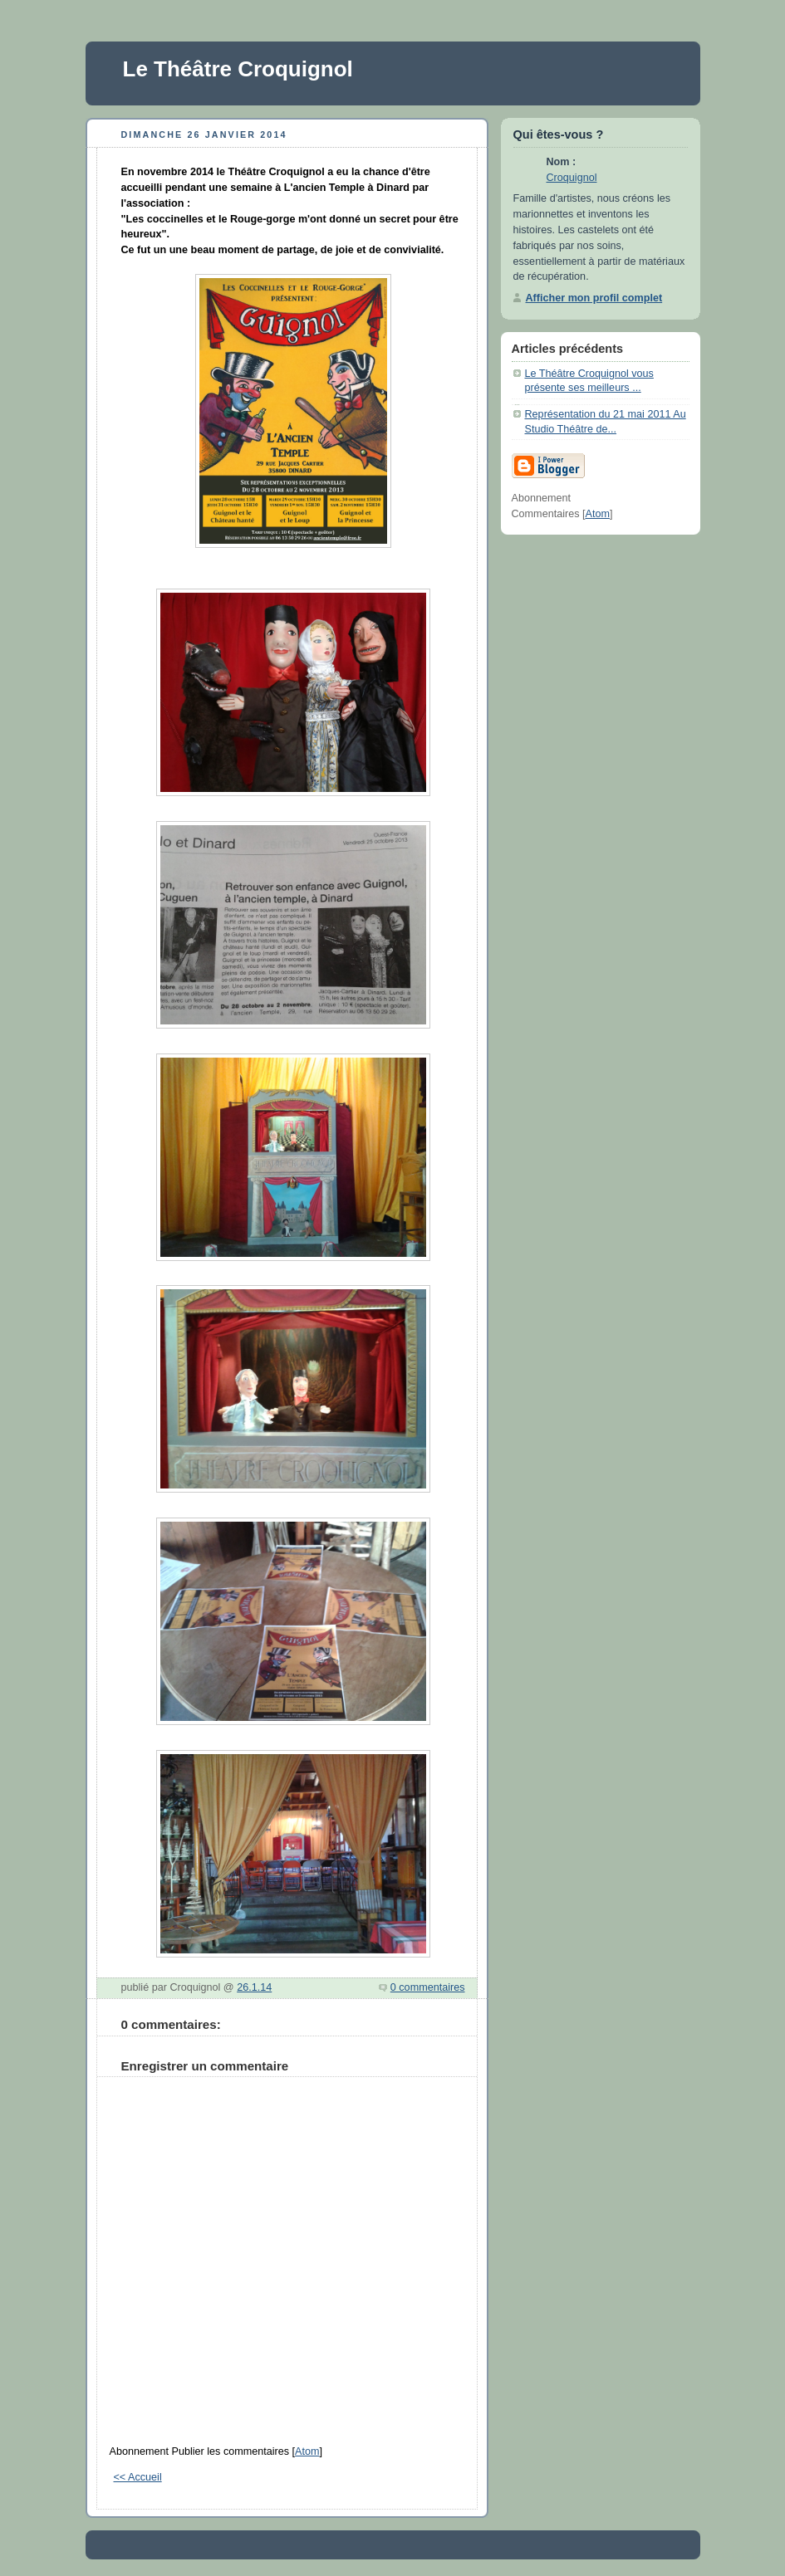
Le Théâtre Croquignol (238, 68)
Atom (307, 2451)
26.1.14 (254, 1987)
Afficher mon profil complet (594, 298)
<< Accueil (138, 2477)
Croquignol (572, 177)
